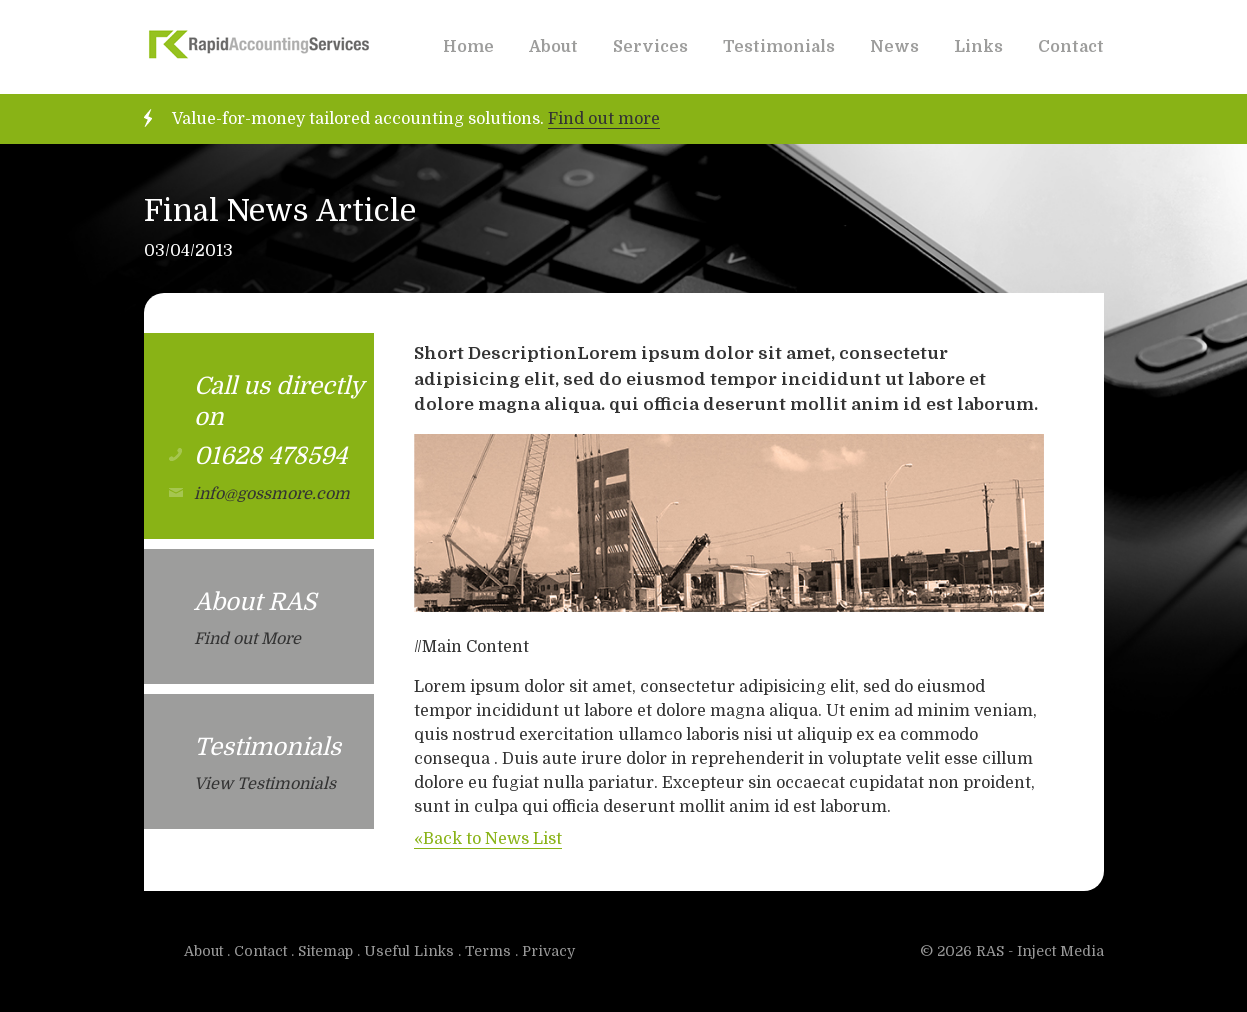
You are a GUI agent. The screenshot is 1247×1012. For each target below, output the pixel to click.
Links (978, 47)
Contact (1071, 47)
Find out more (604, 119)
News (894, 47)
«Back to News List (488, 839)
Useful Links (409, 951)
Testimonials (779, 47)
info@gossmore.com (272, 494)
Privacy (548, 951)
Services (650, 47)
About (553, 47)
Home (468, 47)
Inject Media (1060, 951)
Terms (488, 951)
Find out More (247, 639)
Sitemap (325, 951)
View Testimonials (265, 784)
